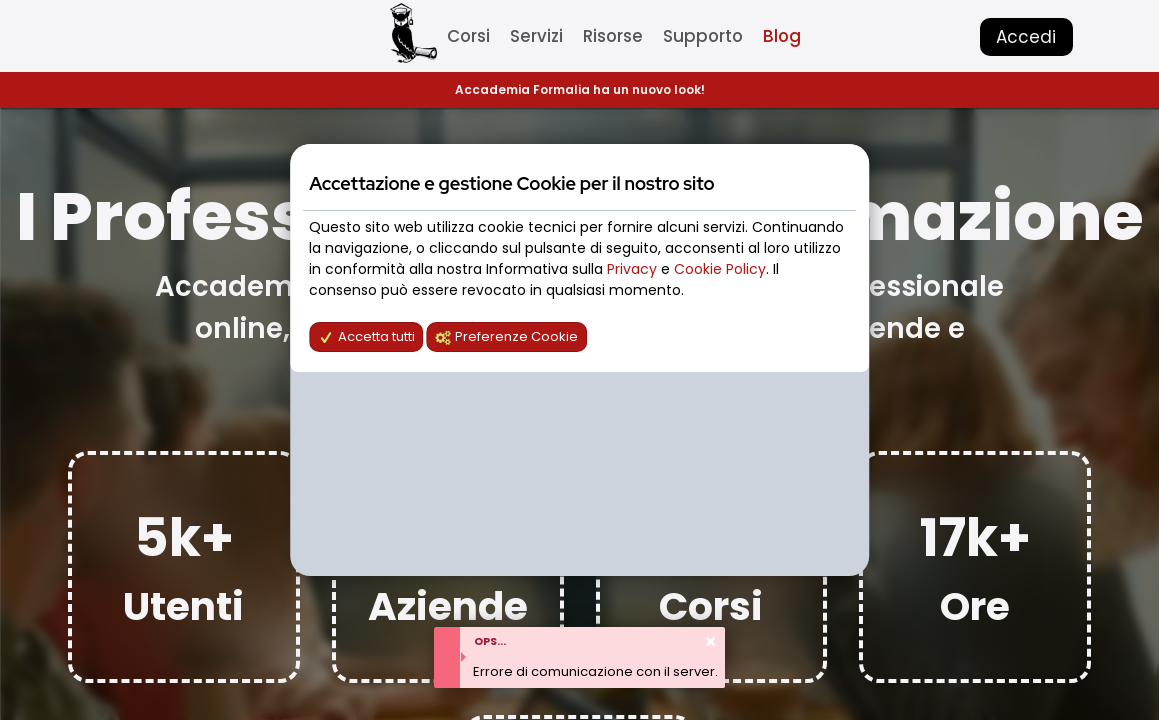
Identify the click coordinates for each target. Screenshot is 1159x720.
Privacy (634, 269)
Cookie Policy (720, 269)
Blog (782, 36)
